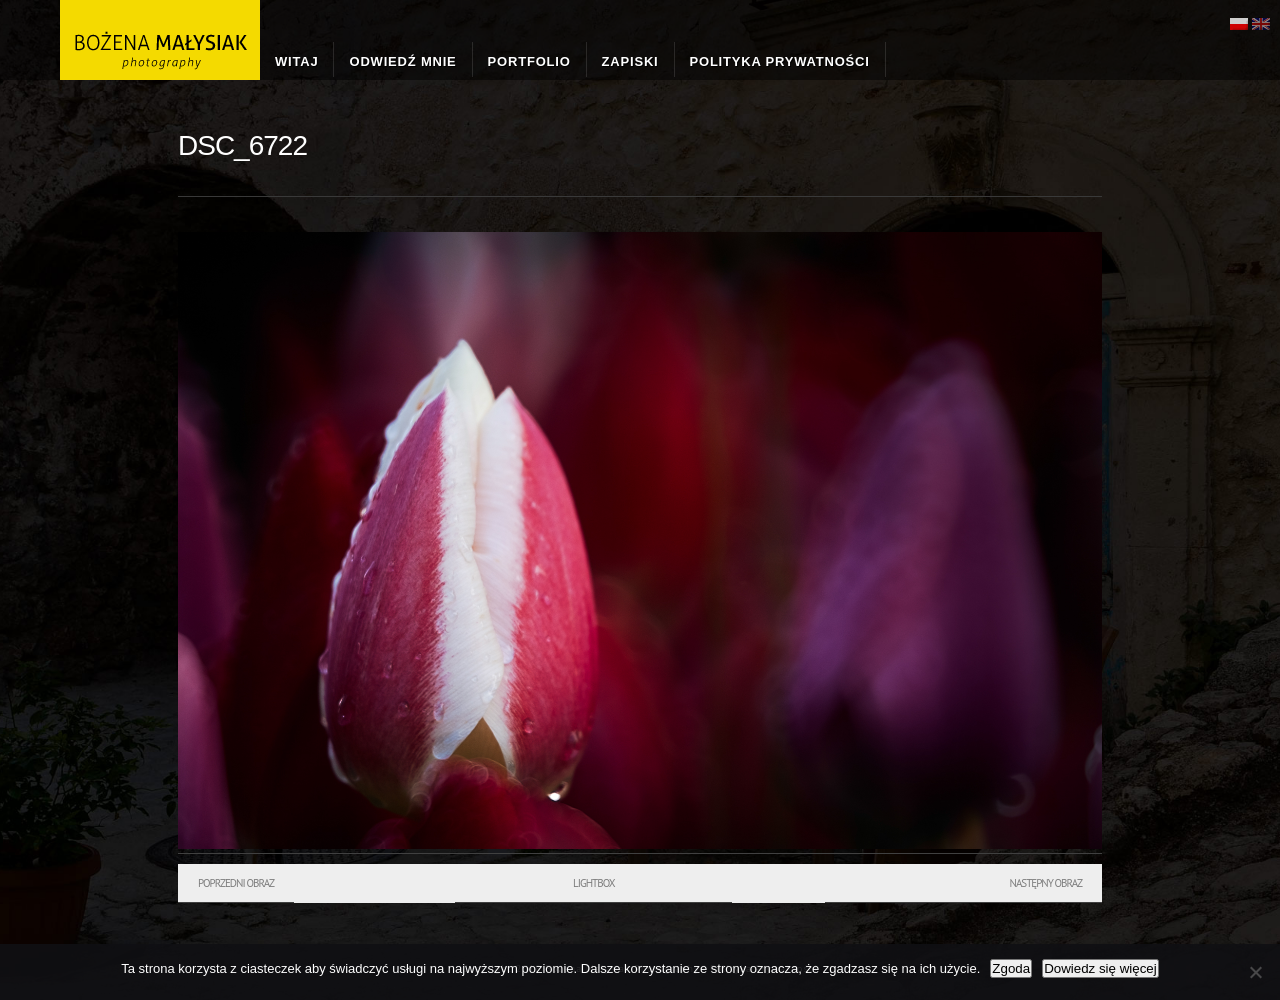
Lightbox (593, 883)
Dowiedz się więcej (1100, 968)
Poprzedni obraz (236, 883)
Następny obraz (1045, 883)
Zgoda (1011, 968)
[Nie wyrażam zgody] (1255, 972)
